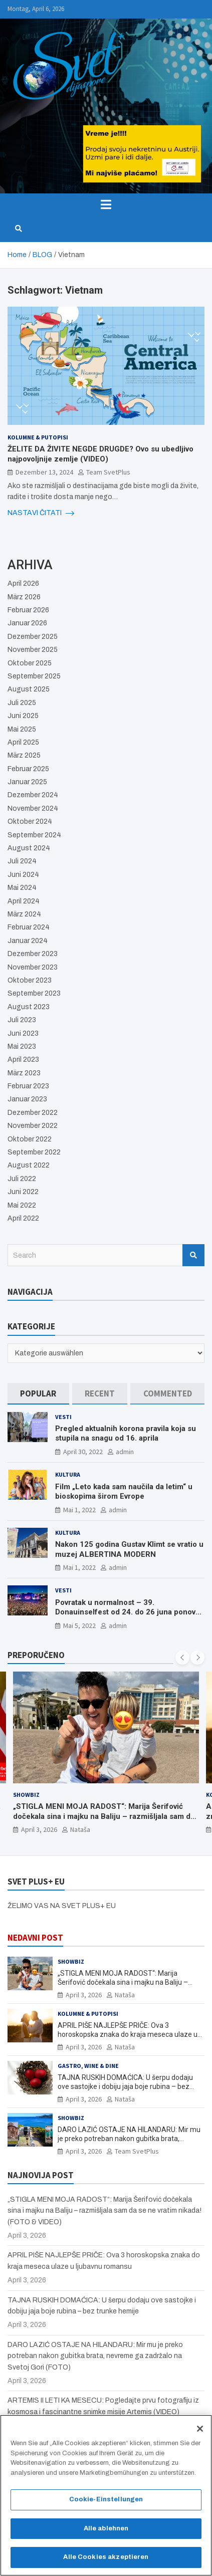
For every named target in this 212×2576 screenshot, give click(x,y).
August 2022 (29, 1165)
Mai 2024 (22, 887)
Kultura (67, 1474)
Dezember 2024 (33, 795)
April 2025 (23, 742)
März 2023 (24, 1073)
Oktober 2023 (30, 980)
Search (193, 1255)
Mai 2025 (22, 729)
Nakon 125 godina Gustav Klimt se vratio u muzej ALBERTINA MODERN (129, 1549)
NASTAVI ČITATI (41, 513)
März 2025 (24, 755)
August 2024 (29, 848)
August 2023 (29, 1007)
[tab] (38, 1393)
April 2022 (23, 1218)
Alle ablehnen (106, 2531)
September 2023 (34, 993)
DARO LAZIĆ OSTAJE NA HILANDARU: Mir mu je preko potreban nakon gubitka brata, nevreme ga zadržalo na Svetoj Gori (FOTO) (129, 2139)
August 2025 (29, 689)
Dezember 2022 (33, 1112)
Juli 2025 (22, 703)
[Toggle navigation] (106, 204)
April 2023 (23, 1059)
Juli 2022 (22, 1179)
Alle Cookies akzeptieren (105, 2560)
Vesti (63, 1417)
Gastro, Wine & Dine (88, 2065)
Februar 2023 (28, 1086)
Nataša (80, 1829)
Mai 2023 (22, 1046)
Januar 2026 (27, 623)
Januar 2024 (28, 941)
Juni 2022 (23, 1192)
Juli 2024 (22, 861)
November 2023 (33, 967)
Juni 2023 (23, 1033)
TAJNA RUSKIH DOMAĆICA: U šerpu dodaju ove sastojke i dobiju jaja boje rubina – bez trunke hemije (125, 2086)
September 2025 (34, 676)
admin (125, 1451)
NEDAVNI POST (35, 1937)
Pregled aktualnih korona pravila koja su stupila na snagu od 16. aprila (125, 1433)
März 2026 (24, 597)
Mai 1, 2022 (79, 1509)
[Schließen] (200, 2432)
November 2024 (33, 808)
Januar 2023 (27, 1099)
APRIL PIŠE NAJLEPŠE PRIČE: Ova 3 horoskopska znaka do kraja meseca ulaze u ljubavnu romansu (127, 2034)
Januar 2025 (27, 782)
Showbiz (26, 1795)
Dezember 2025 (33, 636)
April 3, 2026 (39, 1829)
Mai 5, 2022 (79, 1625)
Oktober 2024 (30, 821)
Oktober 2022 (30, 1139)
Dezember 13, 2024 (44, 472)
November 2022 (33, 1125)
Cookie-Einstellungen (106, 2502)
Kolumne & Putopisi (38, 437)
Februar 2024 (29, 927)
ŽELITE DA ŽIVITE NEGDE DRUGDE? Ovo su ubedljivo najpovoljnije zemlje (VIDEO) (100, 453)
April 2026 (23, 583)
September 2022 (34, 1152)
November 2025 (33, 649)
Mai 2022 (22, 1205)
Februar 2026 (28, 610)
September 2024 (34, 835)
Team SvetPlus (108, 472)
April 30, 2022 (83, 1451)
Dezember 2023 (33, 954)
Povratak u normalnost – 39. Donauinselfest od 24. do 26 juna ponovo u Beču (127, 1612)
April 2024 (24, 901)
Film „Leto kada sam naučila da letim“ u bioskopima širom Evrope (123, 1491)
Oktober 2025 (30, 663)
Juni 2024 (23, 874)
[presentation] (182, 1658)
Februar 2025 (28, 769)
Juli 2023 (22, 1020)
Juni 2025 (23, 716)
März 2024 (24, 914)
